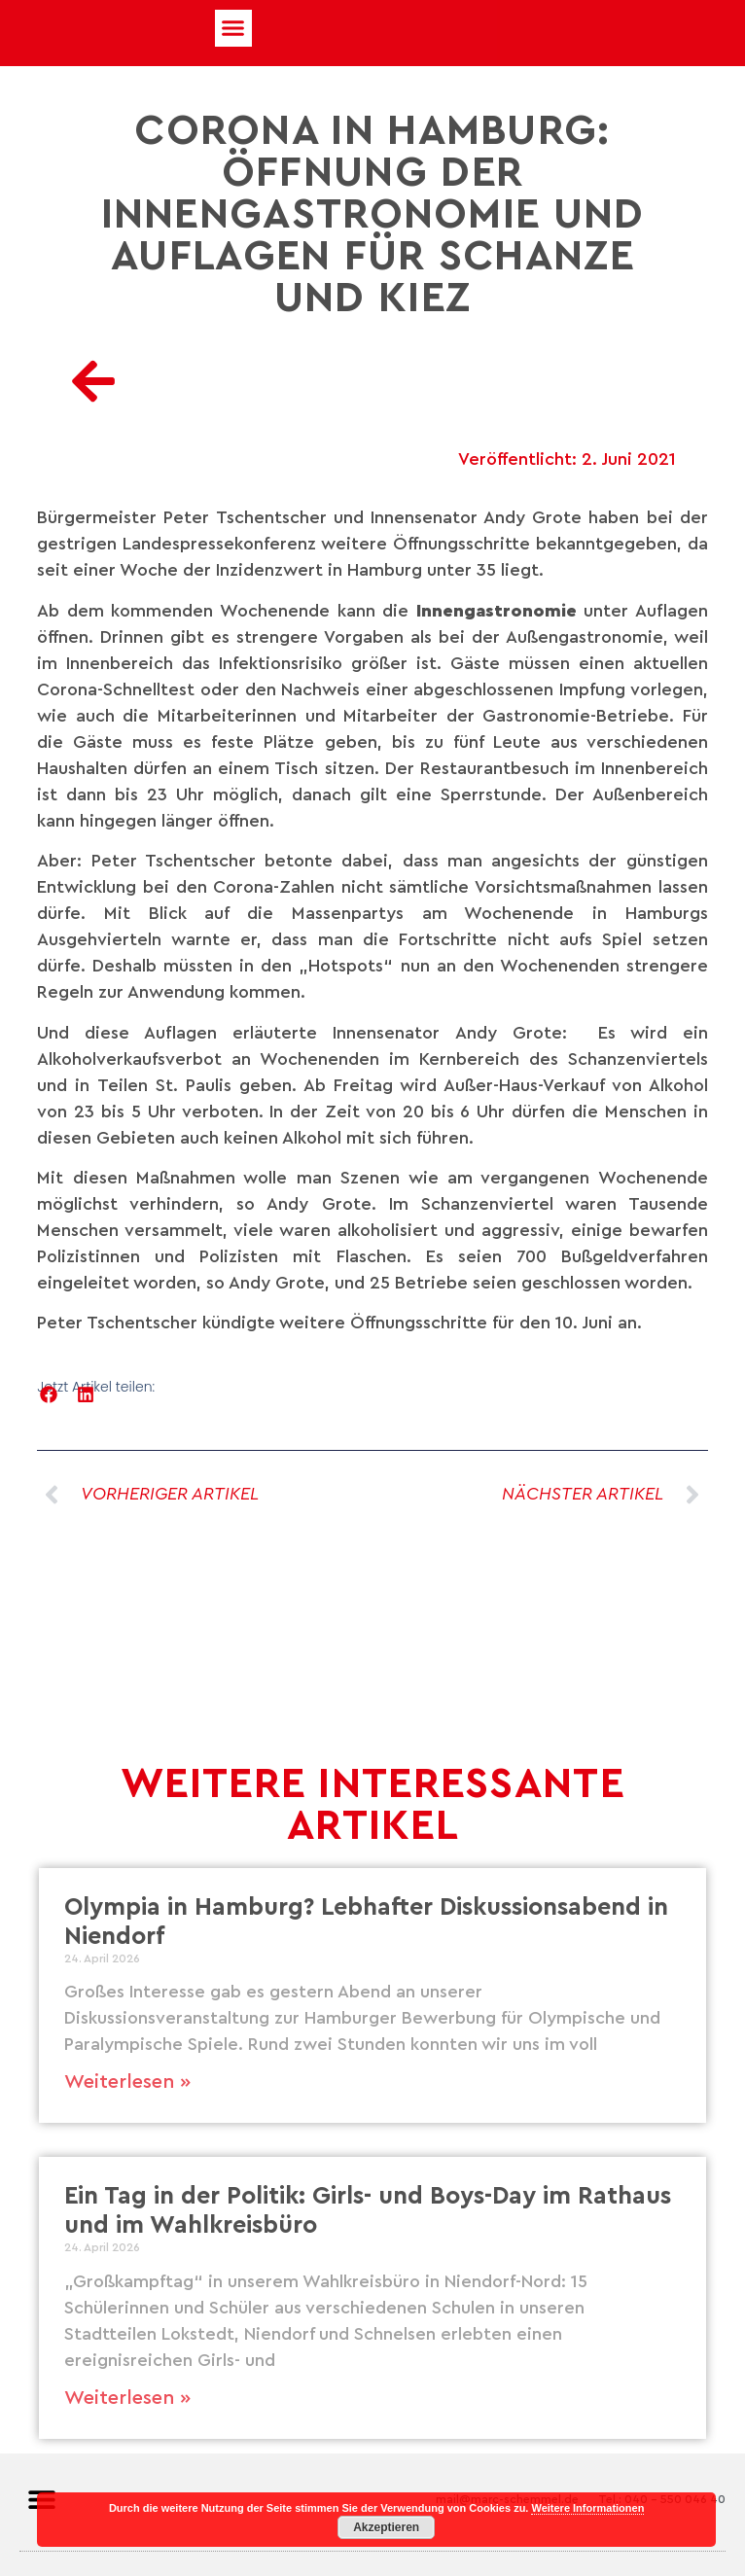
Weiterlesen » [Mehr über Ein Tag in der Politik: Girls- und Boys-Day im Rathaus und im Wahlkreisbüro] (127, 2398)
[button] (233, 28)
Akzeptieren (386, 2527)
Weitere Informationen (587, 2508)
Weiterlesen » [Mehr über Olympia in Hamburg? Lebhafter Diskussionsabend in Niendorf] (127, 2082)
